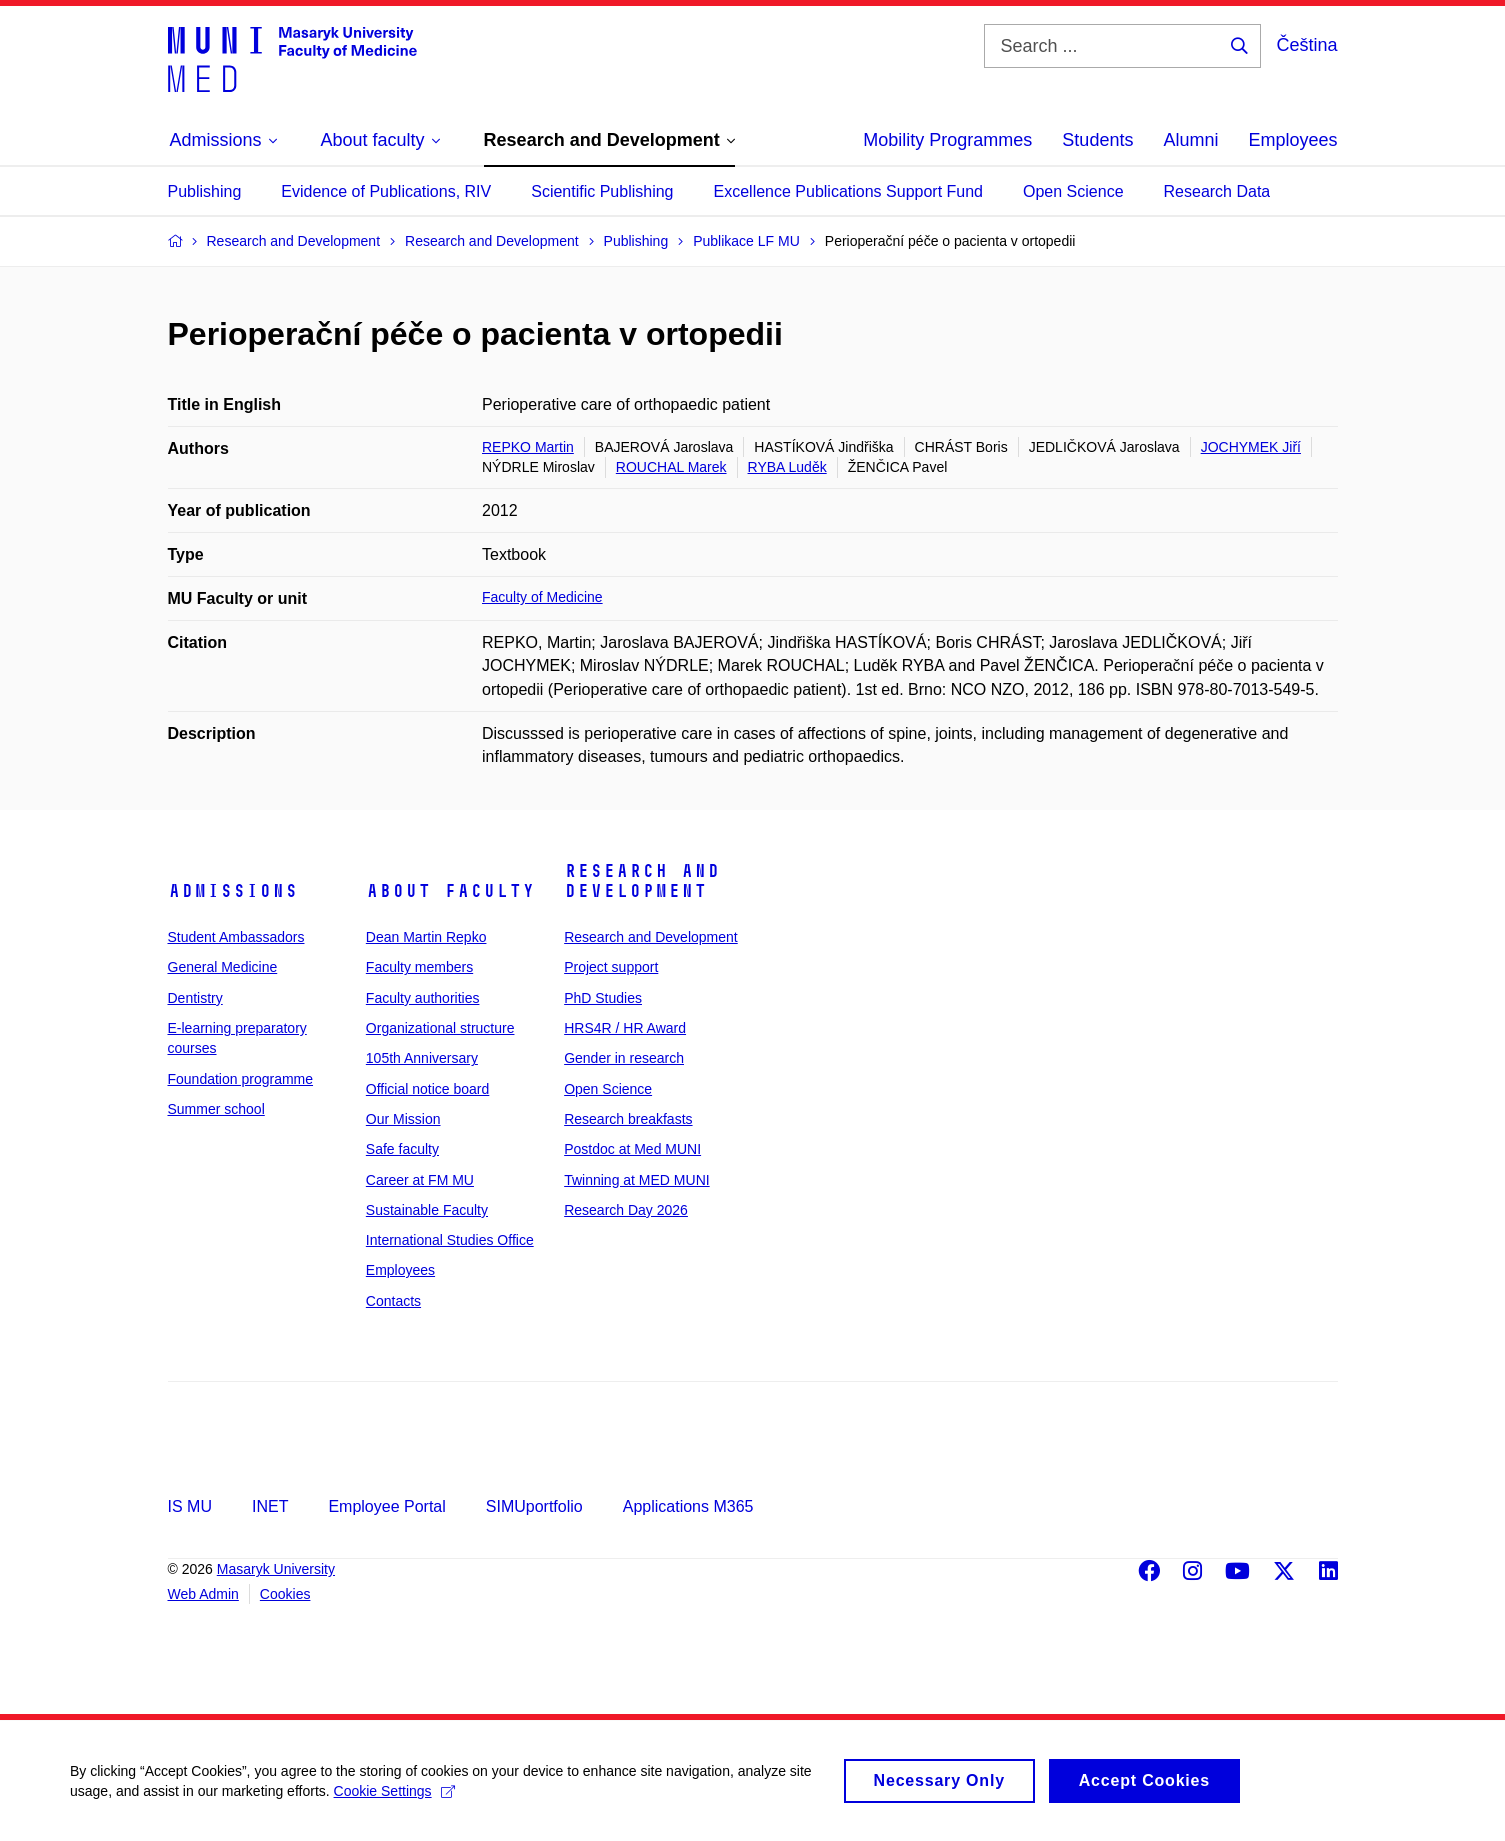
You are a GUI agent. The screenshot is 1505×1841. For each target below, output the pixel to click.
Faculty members (419, 967)
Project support (611, 967)
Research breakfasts (628, 1119)
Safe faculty (402, 1149)
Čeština (1306, 45)
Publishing (205, 191)
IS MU (190, 1506)
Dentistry (195, 998)
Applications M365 (688, 1506)
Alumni (1190, 140)
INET (270, 1506)
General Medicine (223, 967)
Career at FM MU (420, 1180)
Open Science (1073, 191)
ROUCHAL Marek (671, 467)
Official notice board (427, 1089)
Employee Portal (386, 1506)
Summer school (216, 1109)
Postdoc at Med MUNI (632, 1149)
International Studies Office (450, 1240)
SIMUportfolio (534, 1506)
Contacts (393, 1301)
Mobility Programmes (947, 140)
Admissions (233, 891)
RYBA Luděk (787, 467)
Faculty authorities (423, 998)
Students (1097, 140)
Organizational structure (440, 1028)
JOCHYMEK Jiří (1251, 447)
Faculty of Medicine (542, 597)
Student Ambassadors (236, 937)
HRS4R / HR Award (625, 1028)
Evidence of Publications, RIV (386, 191)
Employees (1292, 140)
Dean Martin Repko (426, 937)
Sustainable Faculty (427, 1210)
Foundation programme (241, 1079)
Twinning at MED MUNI (636, 1180)
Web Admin (203, 1594)
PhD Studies (603, 998)
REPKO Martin (528, 447)
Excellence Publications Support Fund (849, 191)
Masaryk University (276, 1569)
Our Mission (403, 1119)
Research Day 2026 (626, 1210)
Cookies (285, 1594)
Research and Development (642, 881)
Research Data (1217, 191)
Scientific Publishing (602, 191)
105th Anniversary (422, 1058)
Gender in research (624, 1058)
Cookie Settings (394, 1800)
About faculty (450, 891)
